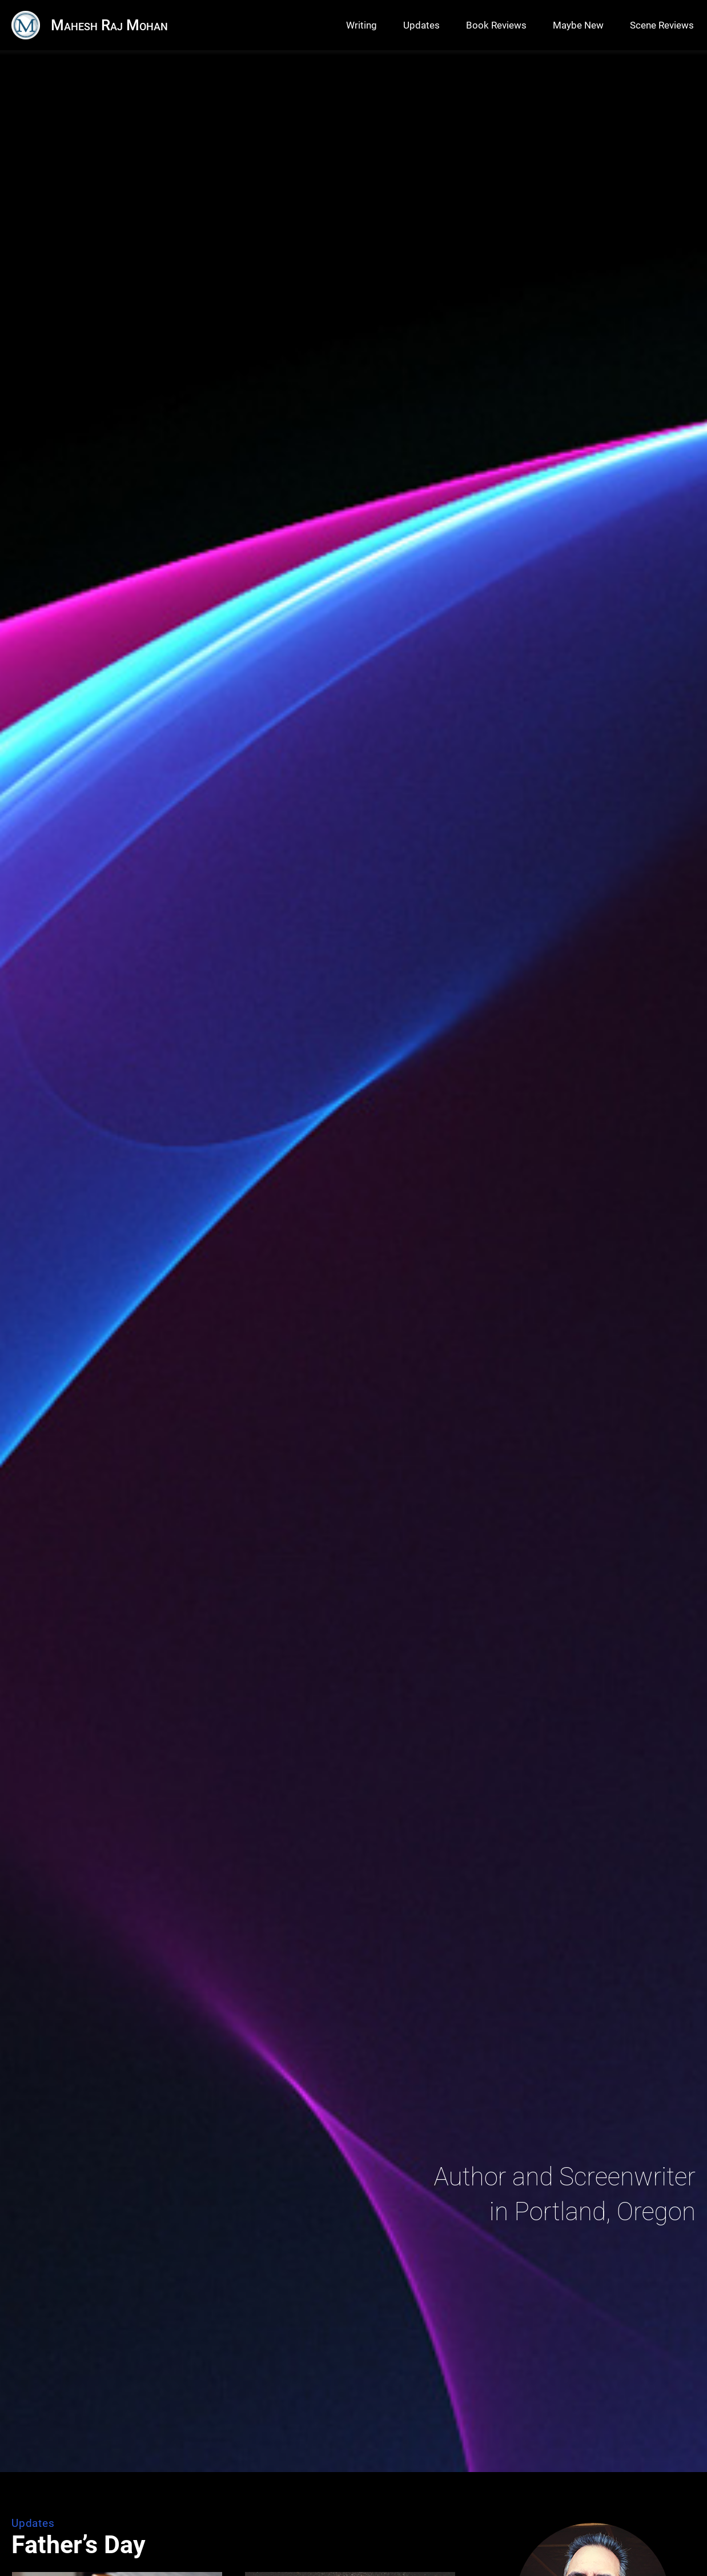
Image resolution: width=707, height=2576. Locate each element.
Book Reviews (496, 25)
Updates (421, 25)
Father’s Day (78, 2544)
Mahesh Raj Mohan (109, 25)
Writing (361, 25)
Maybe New (578, 25)
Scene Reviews (662, 25)
